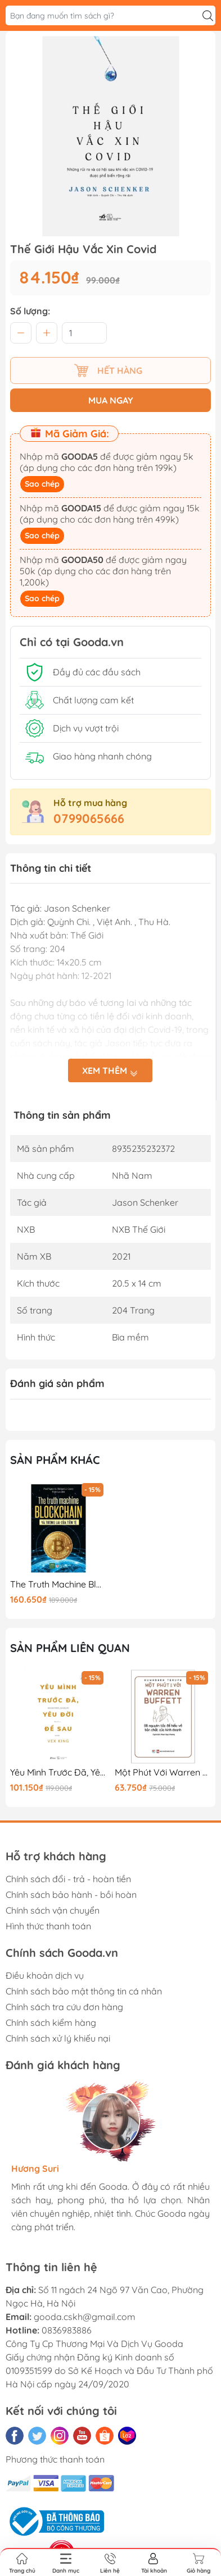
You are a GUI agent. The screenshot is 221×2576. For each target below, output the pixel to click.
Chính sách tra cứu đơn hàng (64, 2006)
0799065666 (88, 818)
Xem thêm (110, 1070)
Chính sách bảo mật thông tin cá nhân (84, 1991)
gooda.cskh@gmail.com (85, 2316)
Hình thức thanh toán (48, 1926)
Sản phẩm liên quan (70, 1648)
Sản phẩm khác (55, 1460)
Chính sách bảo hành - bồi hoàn (71, 1894)
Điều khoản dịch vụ (45, 1975)
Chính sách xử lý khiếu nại (58, 2038)
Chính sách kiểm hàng (51, 2022)
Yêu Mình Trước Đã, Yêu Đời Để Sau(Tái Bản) (58, 1772)
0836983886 (67, 2330)
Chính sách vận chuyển (53, 1910)
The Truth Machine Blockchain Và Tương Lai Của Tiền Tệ (58, 1584)
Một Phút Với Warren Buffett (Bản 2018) (163, 1772)
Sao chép (42, 484)
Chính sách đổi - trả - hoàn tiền (68, 1878)
